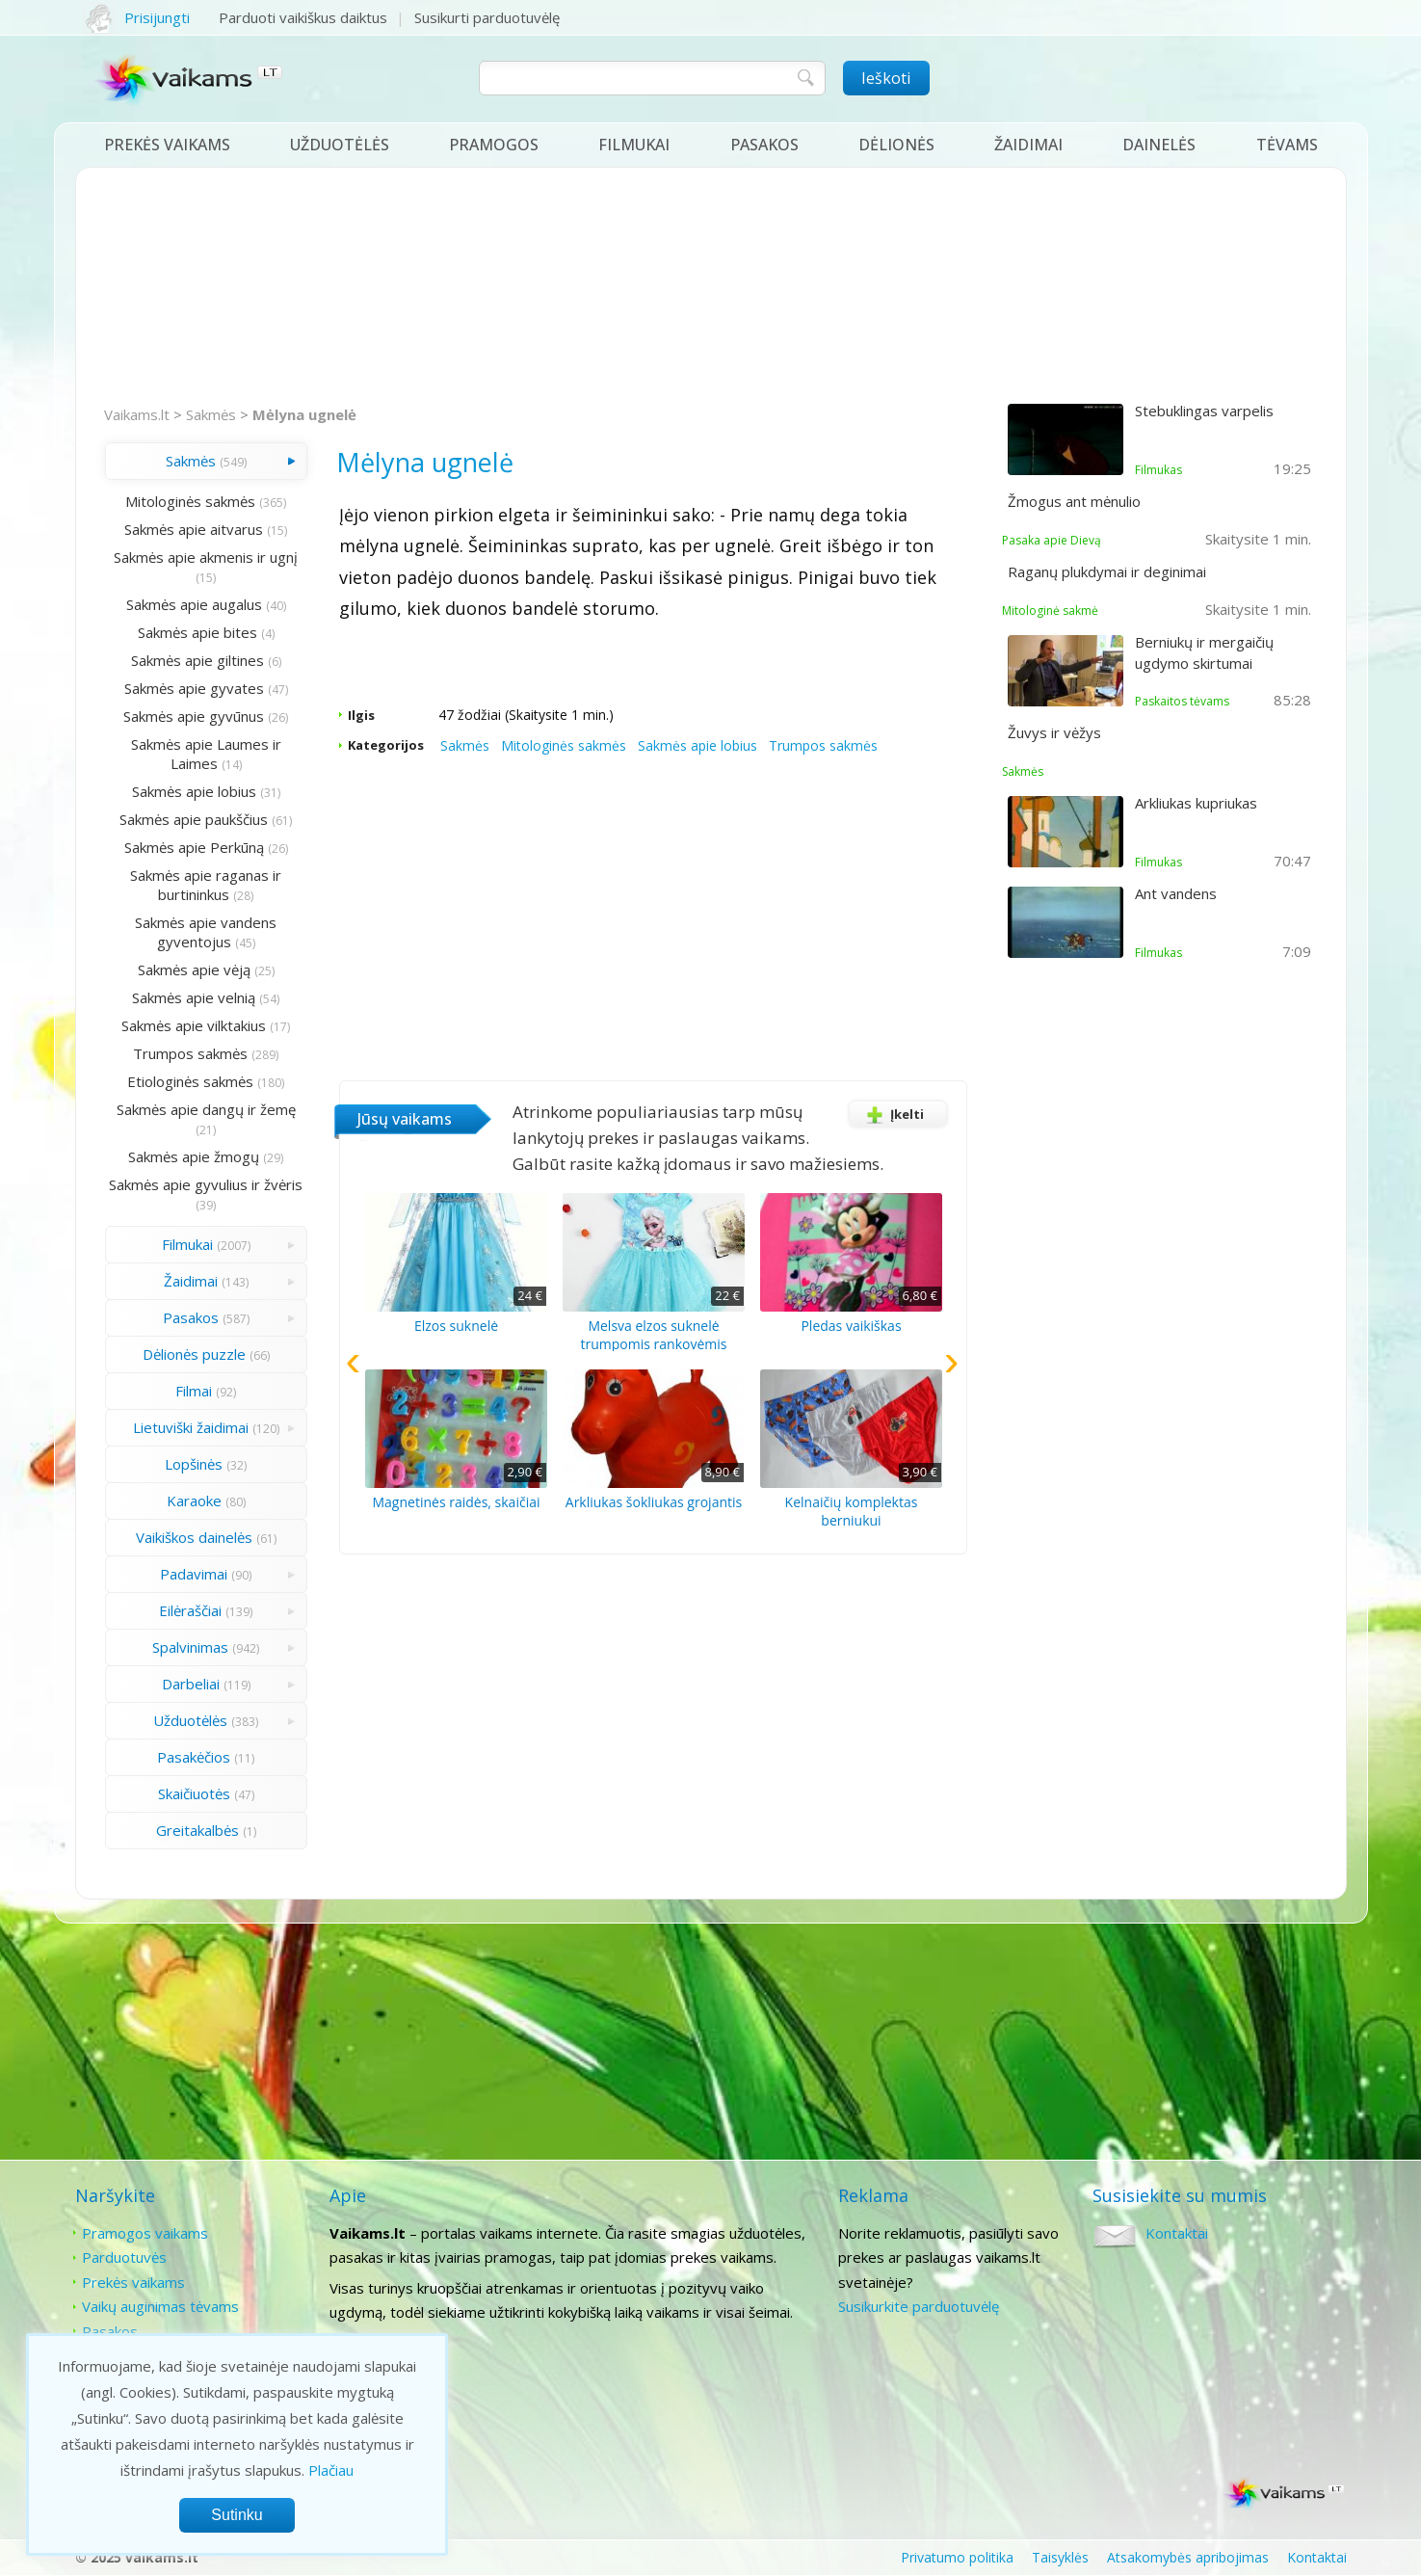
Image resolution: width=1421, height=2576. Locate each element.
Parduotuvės (124, 2257)
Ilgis (361, 715)
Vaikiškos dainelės (194, 1537)
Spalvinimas (190, 1647)
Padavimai (193, 1573)
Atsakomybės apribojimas (1188, 2557)
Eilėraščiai (190, 1610)
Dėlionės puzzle (194, 1354)
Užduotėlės (339, 144)
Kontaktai (1176, 2233)
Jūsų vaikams (404, 1118)
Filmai (193, 1390)
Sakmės (211, 414)
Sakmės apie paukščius (193, 819)
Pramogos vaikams (145, 2233)
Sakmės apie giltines (197, 660)
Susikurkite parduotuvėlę (918, 2306)
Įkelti (891, 1114)
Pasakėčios (193, 1756)
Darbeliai (191, 1683)
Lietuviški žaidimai (191, 1427)
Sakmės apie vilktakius (193, 1025)
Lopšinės (194, 1464)
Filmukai (634, 144)
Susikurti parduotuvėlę (487, 17)
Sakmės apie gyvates (194, 688)
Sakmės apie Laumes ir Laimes (206, 753)
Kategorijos (386, 745)
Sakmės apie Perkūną (194, 847)
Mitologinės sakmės (190, 501)
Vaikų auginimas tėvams (160, 2306)
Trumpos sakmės (190, 1053)
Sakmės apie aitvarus (193, 529)
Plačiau (331, 2470)
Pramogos (494, 144)
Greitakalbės (197, 1830)
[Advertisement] (711, 287)
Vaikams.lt (137, 414)
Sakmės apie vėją (194, 969)
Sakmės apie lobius (194, 791)
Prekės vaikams (167, 144)
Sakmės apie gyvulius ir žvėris (206, 1184)
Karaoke (194, 1500)
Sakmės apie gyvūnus (193, 716)
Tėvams (1287, 144)
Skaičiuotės (194, 1793)
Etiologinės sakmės (190, 1081)
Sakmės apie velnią (193, 997)
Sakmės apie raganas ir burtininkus (205, 884)
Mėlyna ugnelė (304, 414)
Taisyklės (1060, 2557)
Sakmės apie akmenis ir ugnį (206, 557)
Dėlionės (896, 144)
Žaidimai (1028, 144)
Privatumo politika (957, 2557)
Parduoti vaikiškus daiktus (303, 17)
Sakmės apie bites (197, 632)
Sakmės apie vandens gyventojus (205, 932)
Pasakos (764, 144)
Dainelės (1159, 144)
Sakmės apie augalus (194, 604)
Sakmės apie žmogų (193, 1156)
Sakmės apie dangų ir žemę (206, 1109)
